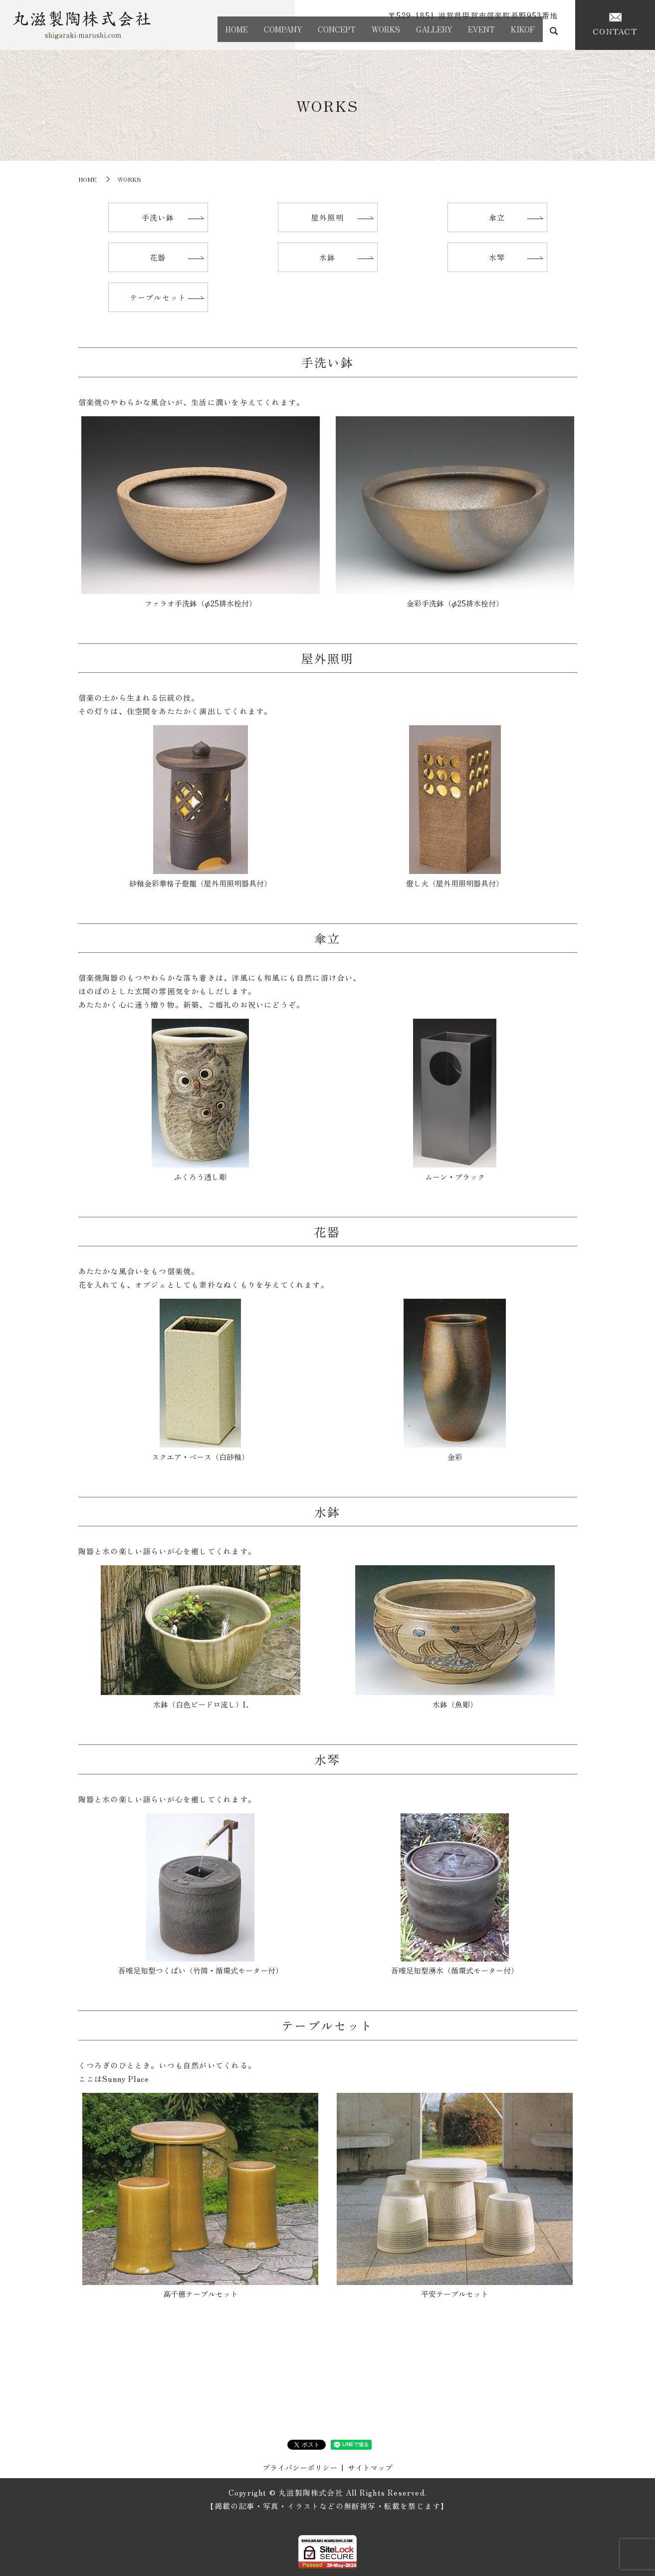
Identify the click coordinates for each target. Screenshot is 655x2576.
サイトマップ (370, 2467)
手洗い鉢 (158, 217)
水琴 (497, 257)
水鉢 (327, 257)
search (554, 35)
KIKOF (520, 33)
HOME (194, 33)
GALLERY (418, 33)
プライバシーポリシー (299, 2467)
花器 (158, 257)
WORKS (363, 33)
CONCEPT (307, 33)
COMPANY (246, 33)
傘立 (497, 217)
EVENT (471, 33)
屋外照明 (327, 217)
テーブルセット (158, 297)
